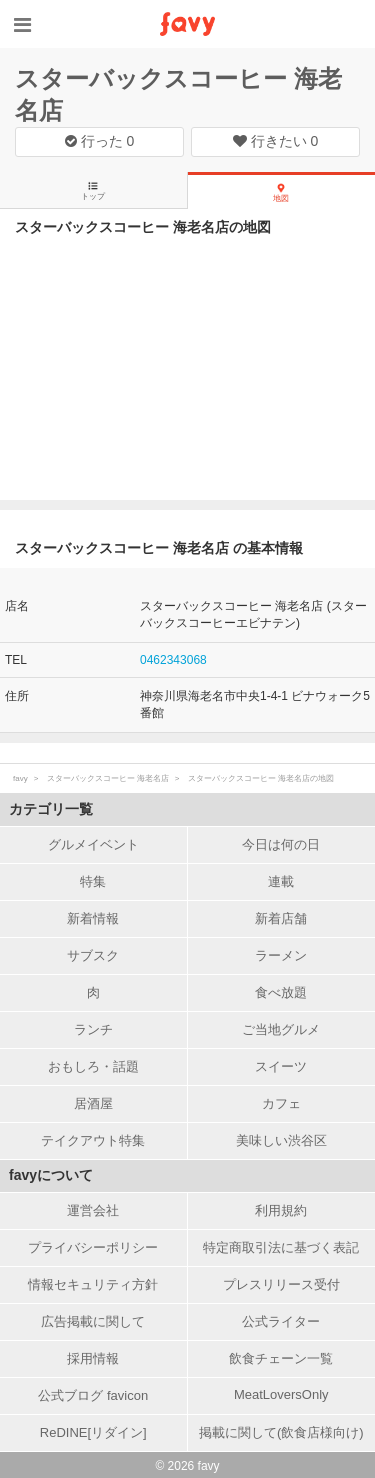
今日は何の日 (281, 844)
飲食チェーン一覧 (281, 1358)
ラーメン (281, 955)
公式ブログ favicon (93, 1395)
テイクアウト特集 (93, 1140)
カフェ (281, 1103)
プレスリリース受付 (281, 1284)
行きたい (276, 141)
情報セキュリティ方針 (93, 1284)
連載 (281, 881)
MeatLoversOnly (281, 1394)
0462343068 (173, 660)
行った (100, 141)
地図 (281, 193)
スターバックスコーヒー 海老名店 (108, 778)
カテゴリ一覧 (51, 809)
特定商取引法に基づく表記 (281, 1247)
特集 (93, 881)
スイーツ (281, 1066)
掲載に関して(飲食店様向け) (281, 1432)
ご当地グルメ (281, 1029)
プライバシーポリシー (93, 1247)
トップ (93, 191)
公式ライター (281, 1321)
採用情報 (93, 1358)
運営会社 (93, 1210)
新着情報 (93, 918)
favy (20, 778)
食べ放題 (281, 992)
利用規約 (281, 1210)
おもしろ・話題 (93, 1066)
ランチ (93, 1029)
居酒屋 (93, 1103)
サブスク (93, 955)
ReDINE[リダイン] (93, 1432)
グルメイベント (93, 844)
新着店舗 (281, 918)
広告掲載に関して (93, 1321)
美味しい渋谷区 (281, 1140)
